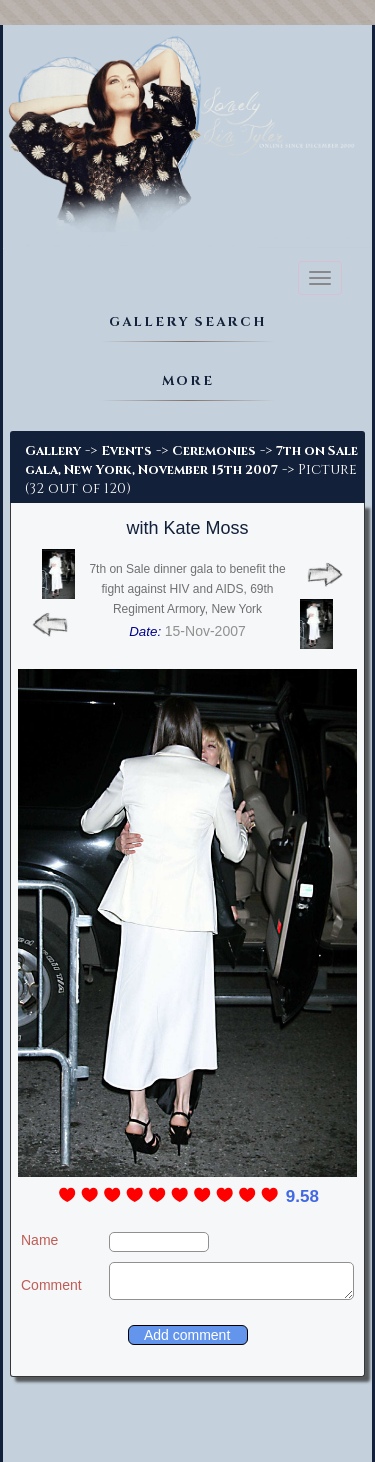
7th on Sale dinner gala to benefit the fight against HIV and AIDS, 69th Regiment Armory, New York (187, 589)
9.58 (302, 1196)
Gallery (53, 451)
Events (126, 451)
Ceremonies (214, 451)
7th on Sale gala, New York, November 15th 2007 (191, 460)
